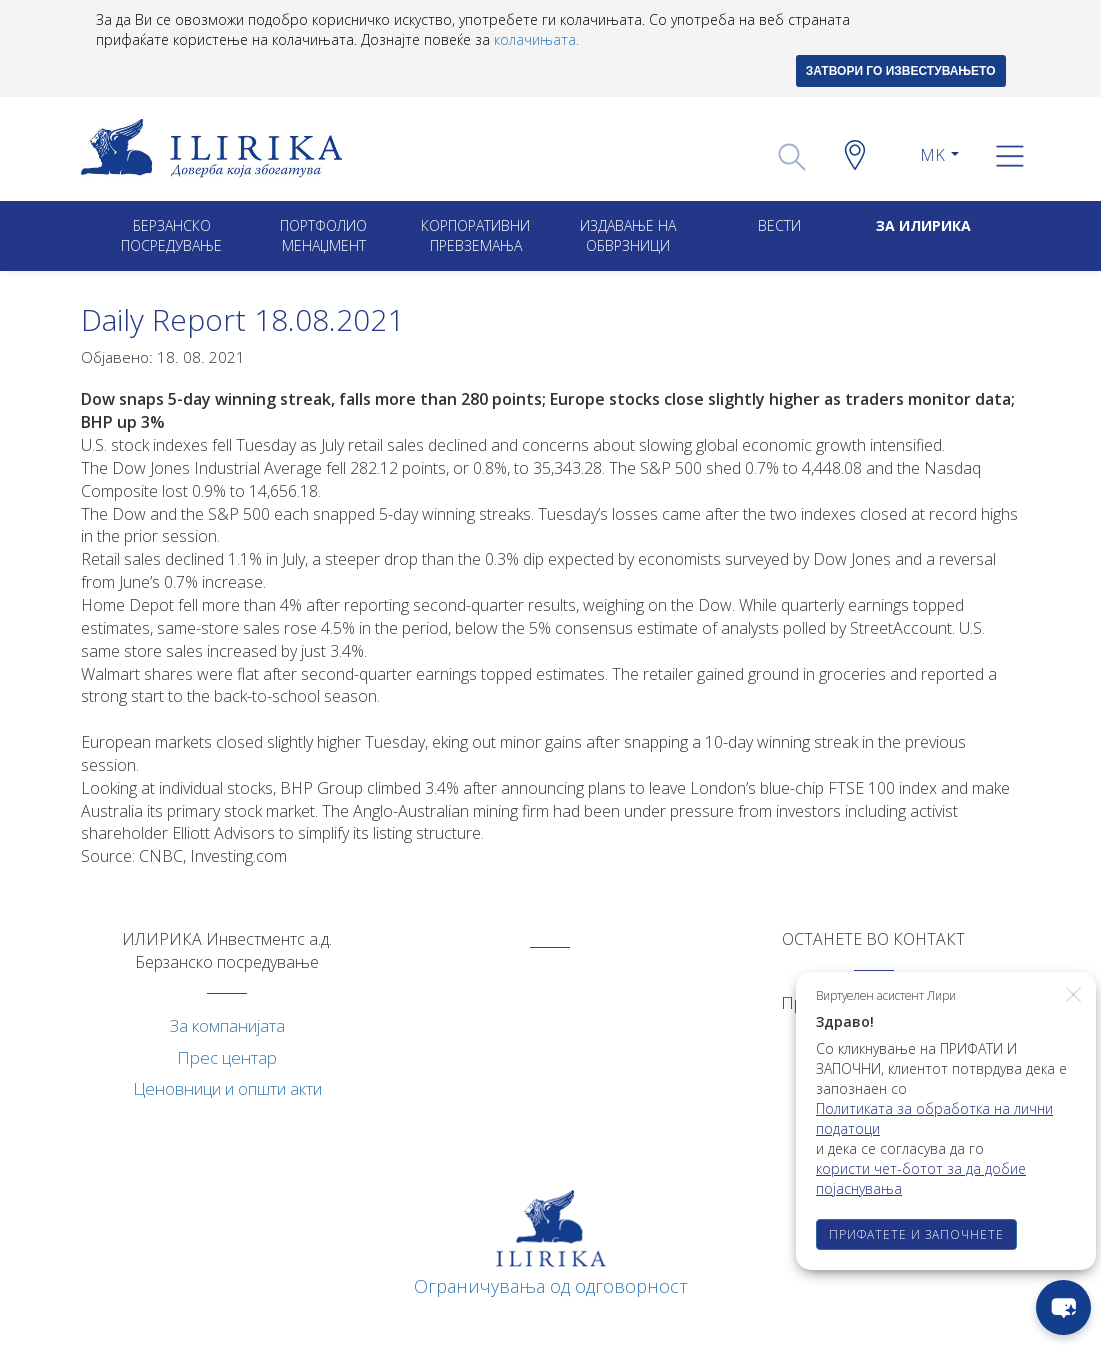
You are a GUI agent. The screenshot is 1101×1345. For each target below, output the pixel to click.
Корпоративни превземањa (475, 235)
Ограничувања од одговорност (551, 1286)
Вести (779, 225)
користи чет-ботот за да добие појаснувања (921, 1178)
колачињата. (536, 39)
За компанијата (227, 1025)
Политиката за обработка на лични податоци (934, 1118)
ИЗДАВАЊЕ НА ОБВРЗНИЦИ (628, 235)
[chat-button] (1063, 1307)
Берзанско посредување (171, 235)
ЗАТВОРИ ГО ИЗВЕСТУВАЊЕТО (901, 71)
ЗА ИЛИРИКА (923, 225)
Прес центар (227, 1057)
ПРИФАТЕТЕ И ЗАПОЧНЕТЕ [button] (916, 1234)
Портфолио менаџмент (323, 235)
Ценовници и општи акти (227, 1088)
